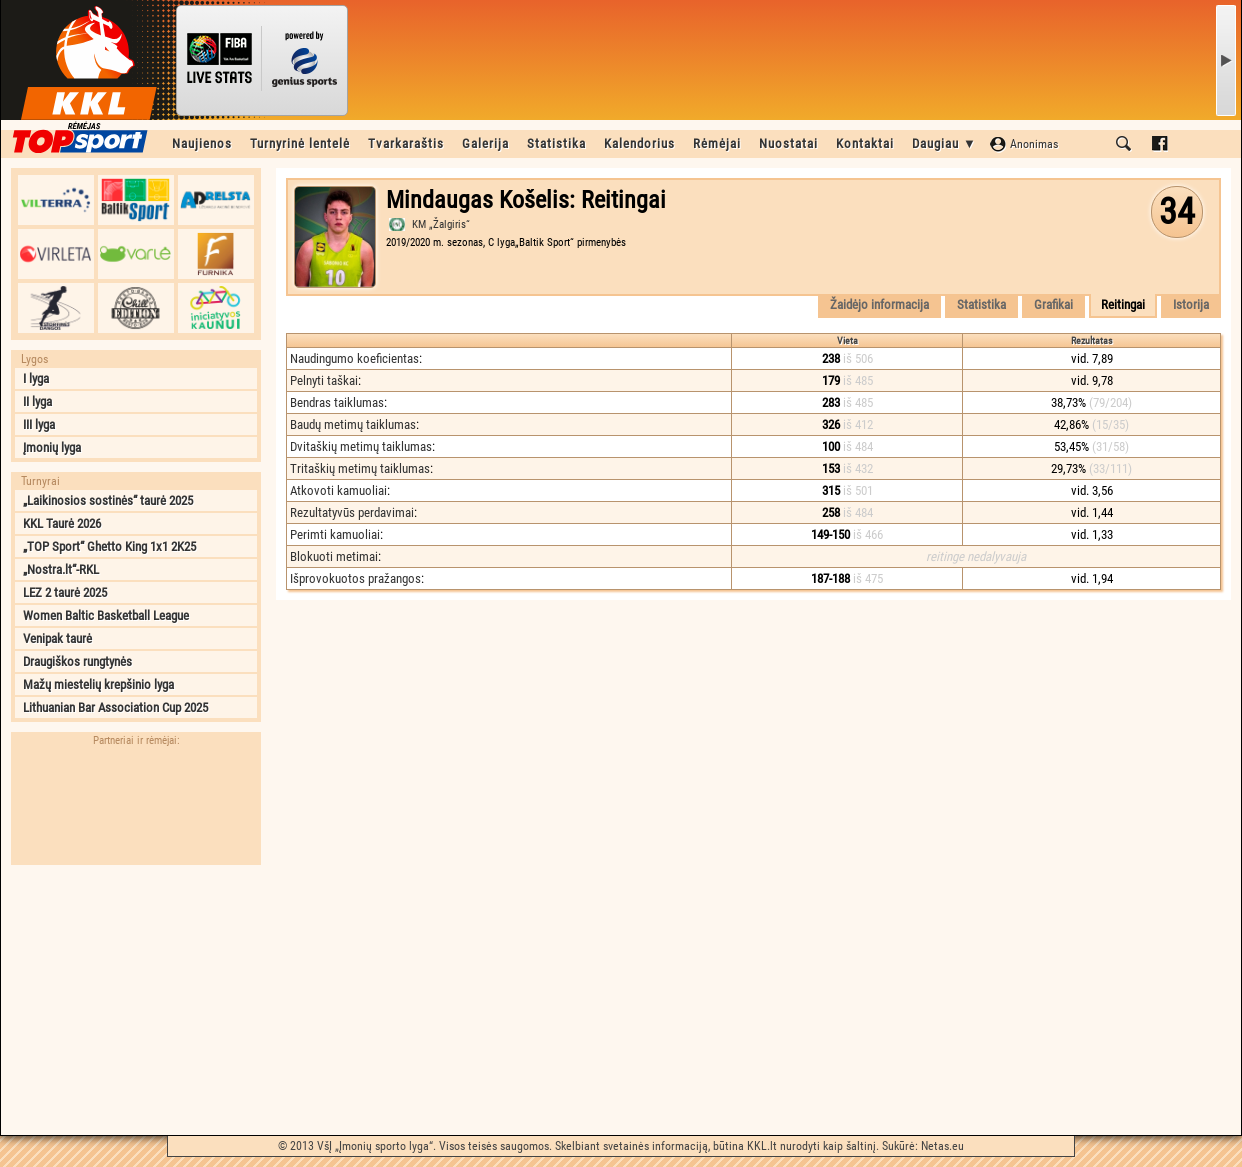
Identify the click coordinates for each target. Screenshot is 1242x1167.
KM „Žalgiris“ (441, 224)
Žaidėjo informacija (879, 304)
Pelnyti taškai (324, 380)
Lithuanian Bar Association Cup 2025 (115, 707)
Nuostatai (788, 143)
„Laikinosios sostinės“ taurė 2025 (108, 500)
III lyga (39, 424)
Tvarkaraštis (406, 143)
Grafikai (1053, 304)
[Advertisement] (136, 1000)
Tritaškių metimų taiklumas (360, 468)
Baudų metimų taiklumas (353, 424)
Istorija (1191, 304)
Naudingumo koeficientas (354, 358)
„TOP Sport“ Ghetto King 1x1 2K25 (109, 546)
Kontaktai (865, 143)
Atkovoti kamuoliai (338, 490)
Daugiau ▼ (944, 143)
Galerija (485, 143)
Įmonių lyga (52, 447)
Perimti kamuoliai (335, 534)
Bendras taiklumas (337, 402)
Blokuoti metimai (334, 556)
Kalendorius (639, 143)
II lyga (37, 401)
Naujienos (202, 143)
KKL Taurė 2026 (62, 523)
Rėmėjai (717, 143)
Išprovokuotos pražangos (355, 578)
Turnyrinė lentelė (300, 143)
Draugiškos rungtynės (77, 661)
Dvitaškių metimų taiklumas (361, 446)
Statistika (556, 143)
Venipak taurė (57, 638)
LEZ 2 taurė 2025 (65, 592)
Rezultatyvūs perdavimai (352, 512)
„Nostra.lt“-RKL (61, 569)
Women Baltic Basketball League (106, 615)
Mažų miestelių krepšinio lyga (98, 684)
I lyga (36, 378)
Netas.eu (942, 1146)
